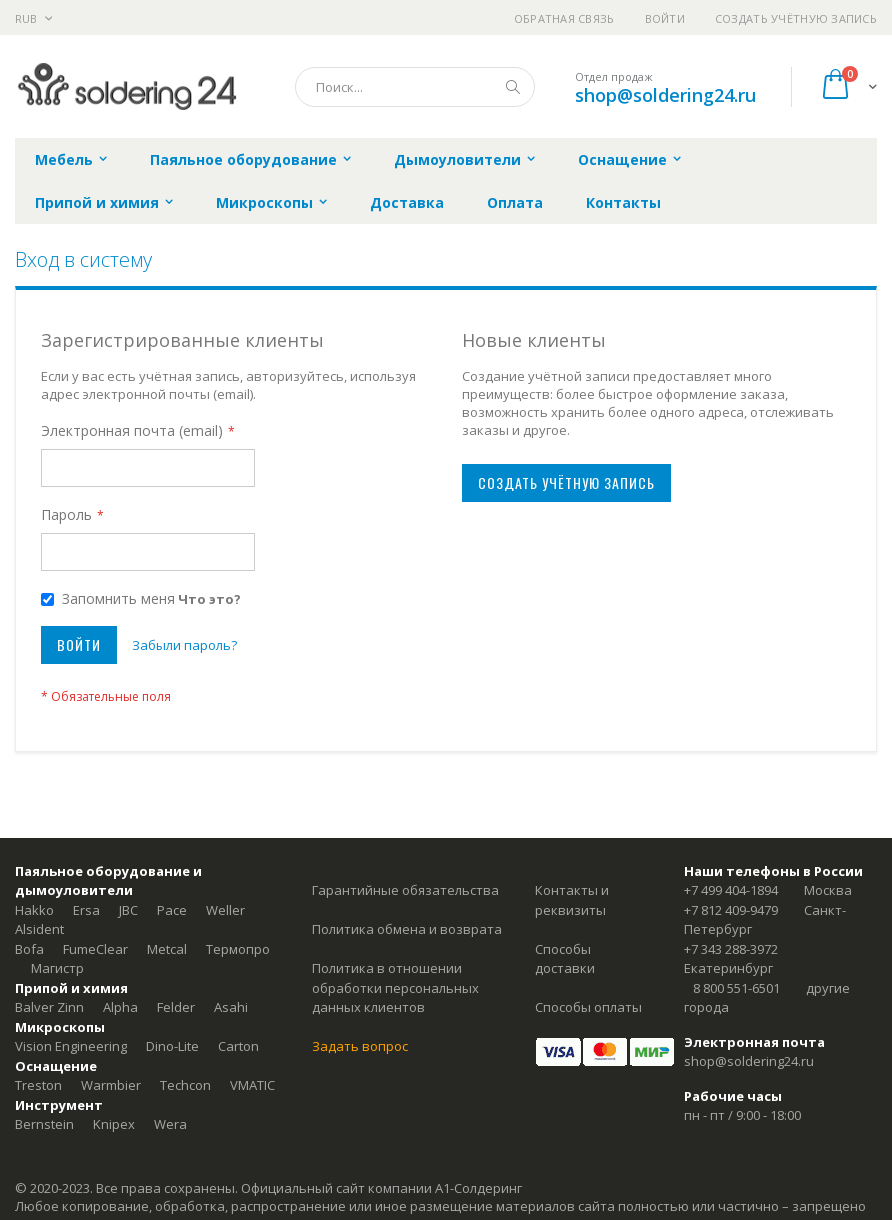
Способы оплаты (588, 1007)
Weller (225, 910)
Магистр (57, 968)
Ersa (86, 910)
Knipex (114, 1124)
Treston (38, 1085)
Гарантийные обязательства (405, 890)
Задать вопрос (360, 1046)
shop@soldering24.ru (665, 95)
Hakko (34, 910)
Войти (665, 18)
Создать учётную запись (796, 18)
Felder (176, 1007)
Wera (170, 1124)
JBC (128, 910)
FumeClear (95, 949)
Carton (238, 1046)
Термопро (238, 949)
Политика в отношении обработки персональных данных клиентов (395, 987)
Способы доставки (565, 959)
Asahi (231, 1007)
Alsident (39, 929)
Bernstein (44, 1124)
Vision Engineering (71, 1046)
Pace (172, 910)
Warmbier (111, 1085)
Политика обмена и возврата (407, 929)
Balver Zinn (49, 1007)
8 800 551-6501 (736, 988)
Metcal (167, 949)
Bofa (29, 949)
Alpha (120, 1007)
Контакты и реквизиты (572, 900)
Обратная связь (564, 18)
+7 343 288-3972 (731, 949)
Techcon (185, 1085)
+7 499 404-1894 (731, 890)
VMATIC (252, 1085)
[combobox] (415, 87)
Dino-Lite (172, 1046)
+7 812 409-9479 (731, 910)
